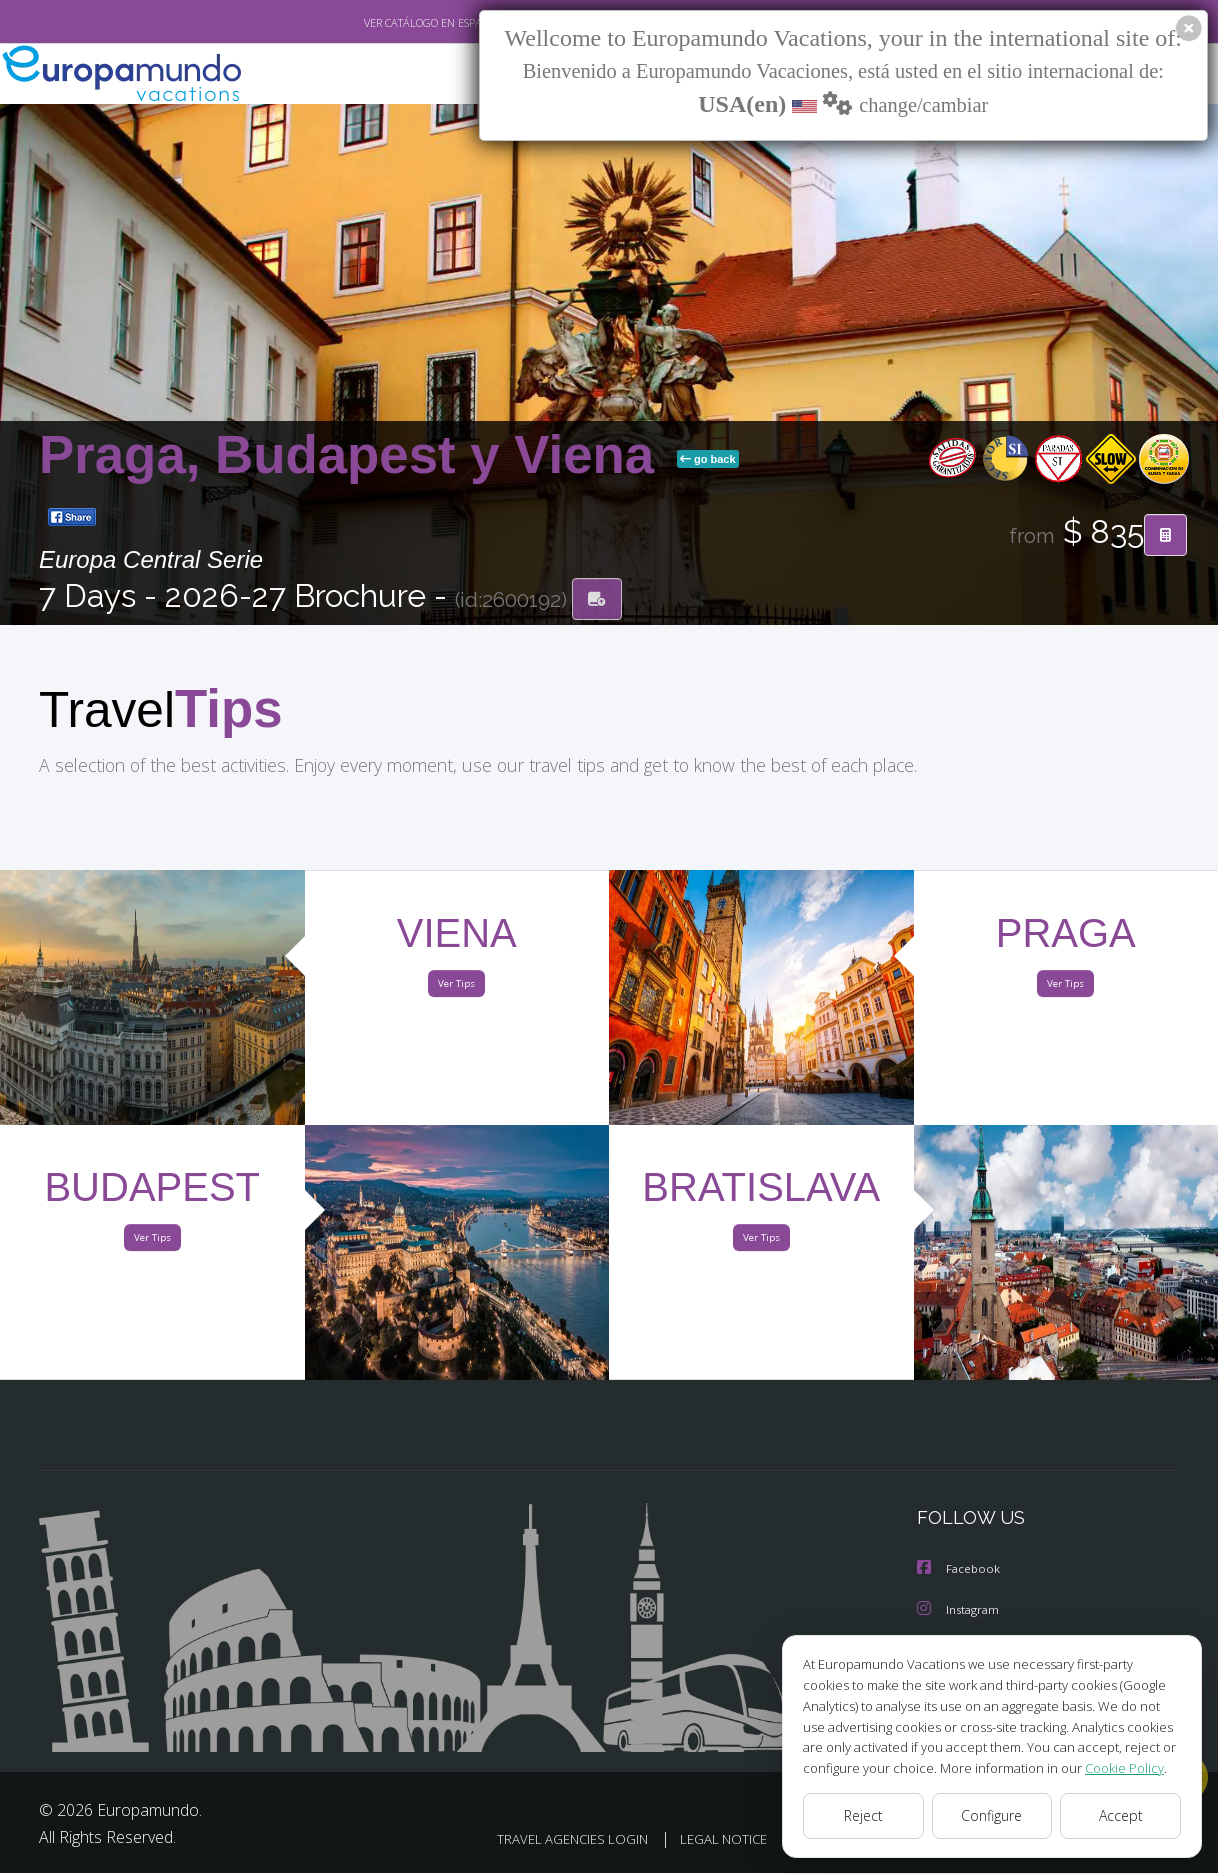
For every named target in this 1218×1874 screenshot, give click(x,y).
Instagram (960, 1612)
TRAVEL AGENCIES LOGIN (546, 1840)
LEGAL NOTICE (703, 1840)
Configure (992, 1816)
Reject (863, 1816)
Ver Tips (457, 989)
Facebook (960, 1572)
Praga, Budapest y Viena (354, 456)
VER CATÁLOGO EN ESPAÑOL (387, 23)
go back (708, 461)
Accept (1120, 1816)
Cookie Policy (1110, 1767)
